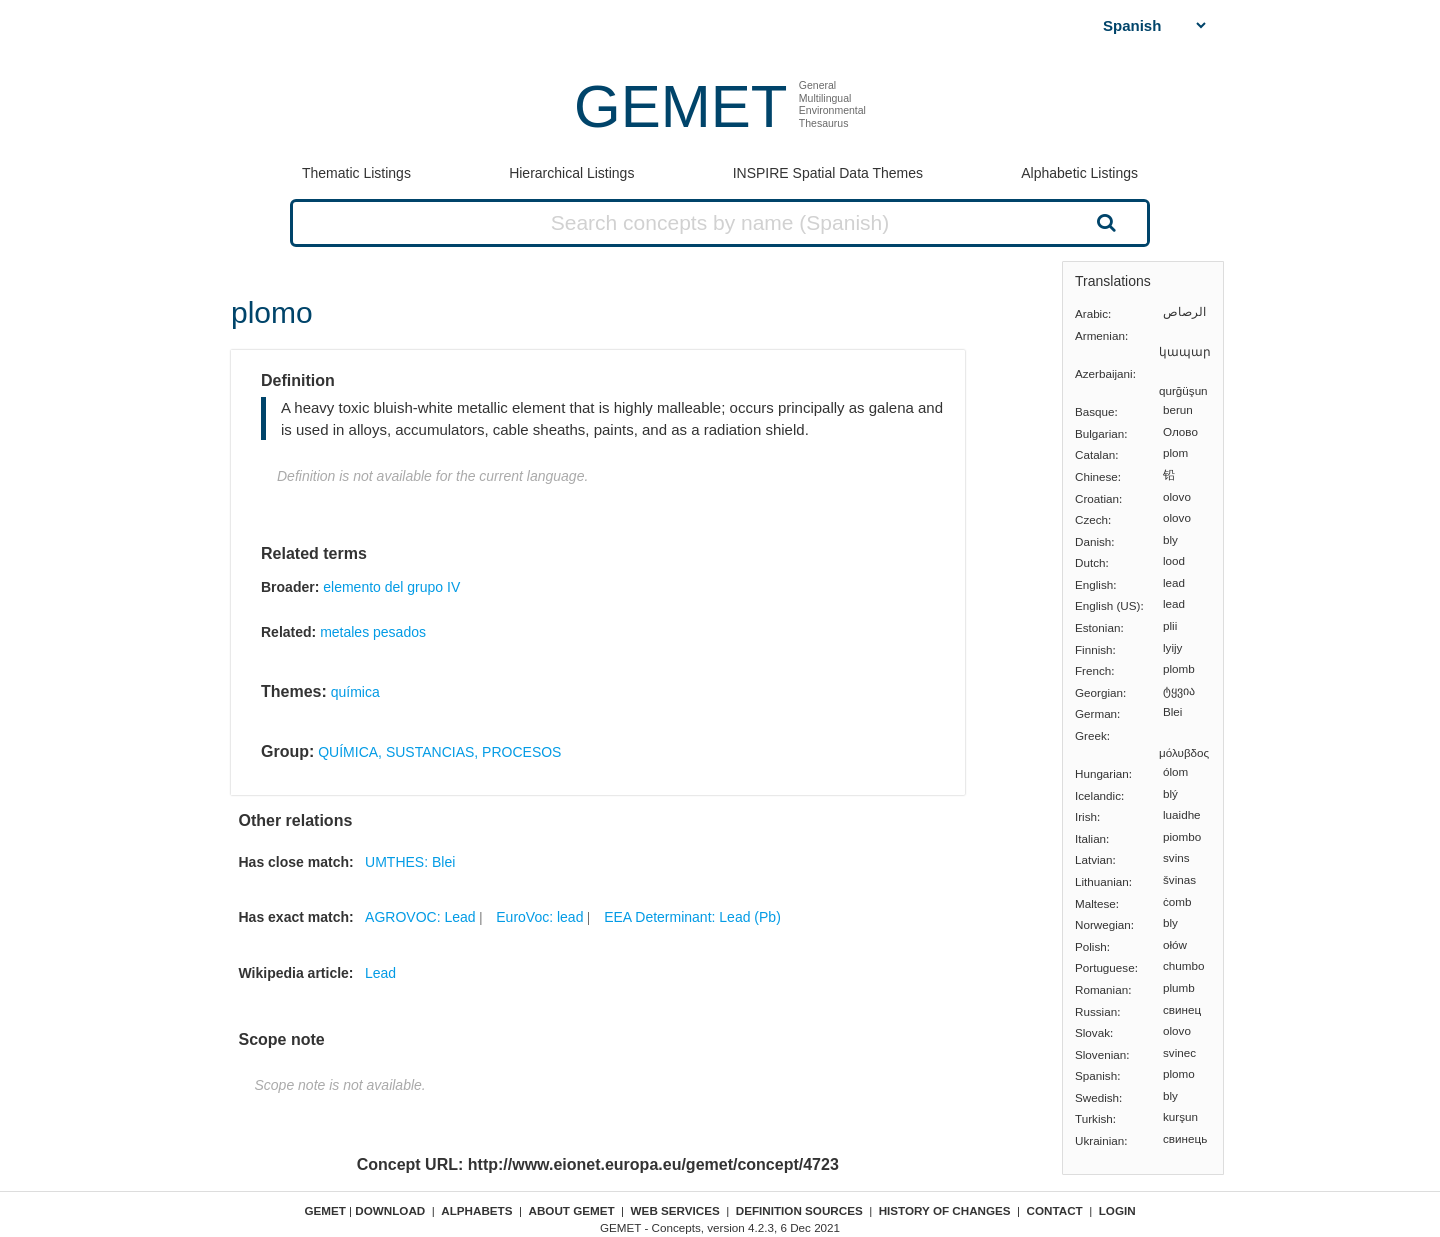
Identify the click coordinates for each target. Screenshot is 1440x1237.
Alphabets (476, 1210)
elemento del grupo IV (391, 587)
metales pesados (373, 632)
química (355, 692)
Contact (1055, 1210)
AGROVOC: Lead (420, 917)
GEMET (680, 106)
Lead (380, 973)
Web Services (675, 1210)
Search (1104, 222)
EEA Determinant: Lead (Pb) (692, 917)
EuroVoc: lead (539, 917)
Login (1117, 1210)
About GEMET (572, 1210)
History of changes (945, 1210)
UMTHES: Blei (410, 862)
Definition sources (799, 1210)
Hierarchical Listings (571, 173)
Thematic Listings (356, 173)
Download (390, 1210)
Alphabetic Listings (1079, 173)
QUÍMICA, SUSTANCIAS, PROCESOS (439, 752)
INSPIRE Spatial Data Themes (828, 173)
